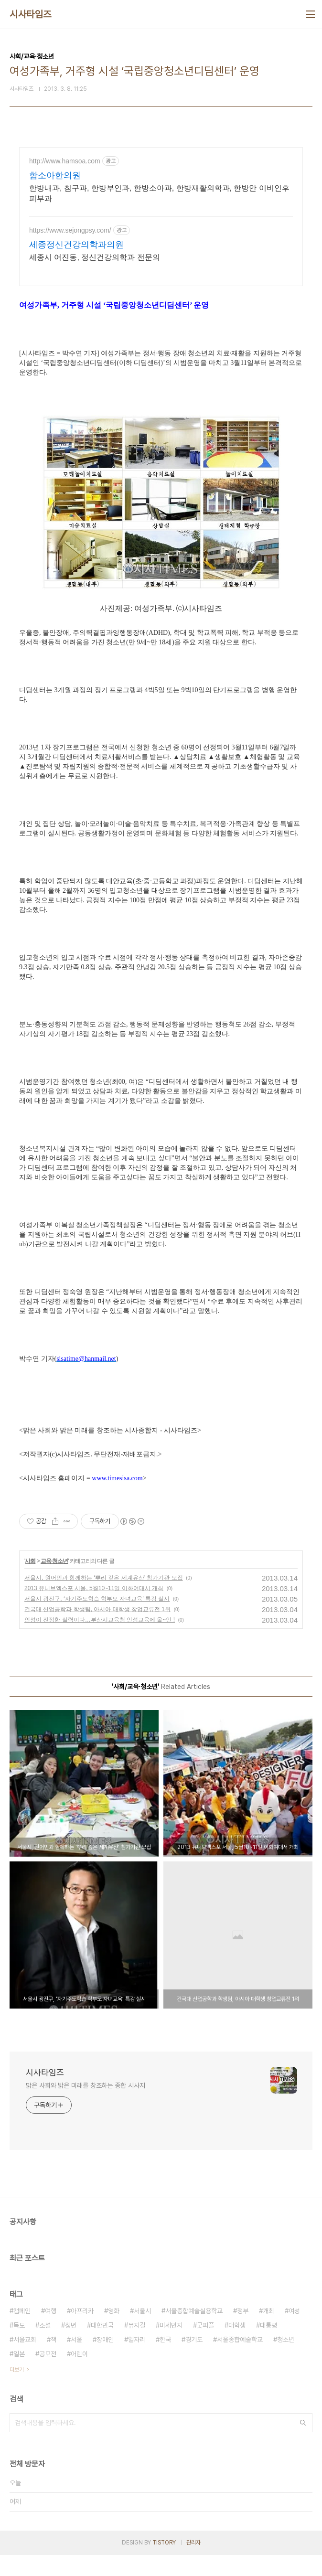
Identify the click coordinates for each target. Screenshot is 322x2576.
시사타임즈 (31, 14)
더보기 (17, 2390)
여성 (294, 2332)
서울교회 (24, 2360)
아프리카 (82, 2332)
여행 (50, 2332)
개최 (268, 2332)
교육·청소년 (54, 1582)
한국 (165, 2360)
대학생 (237, 2346)
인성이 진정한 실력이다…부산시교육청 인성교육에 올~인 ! (99, 1640)
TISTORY (164, 2563)
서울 (76, 2360)
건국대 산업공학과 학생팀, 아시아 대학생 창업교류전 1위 (97, 1630)
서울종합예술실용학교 (194, 2332)
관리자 (193, 2563)
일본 (19, 2375)
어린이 (79, 2375)
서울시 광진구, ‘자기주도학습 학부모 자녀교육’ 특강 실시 (97, 1619)
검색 (303, 2444)
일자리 (136, 2360)
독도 (19, 2346)
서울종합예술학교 (240, 2360)
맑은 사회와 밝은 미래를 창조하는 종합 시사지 (85, 2106)
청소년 (285, 2360)
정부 (242, 2332)
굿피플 (205, 2346)
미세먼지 (171, 2346)
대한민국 (102, 2346)
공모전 (47, 2375)
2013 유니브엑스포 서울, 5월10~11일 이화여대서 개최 (93, 1609)
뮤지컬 (136, 2346)
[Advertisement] (161, 231)
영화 (113, 2332)
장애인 (105, 2360)
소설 (45, 2346)
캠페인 (22, 2332)
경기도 (194, 2360)
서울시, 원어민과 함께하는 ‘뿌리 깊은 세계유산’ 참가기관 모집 (103, 1598)
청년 (70, 2346)
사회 (30, 1582)
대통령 (268, 2346)
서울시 (142, 2332)
